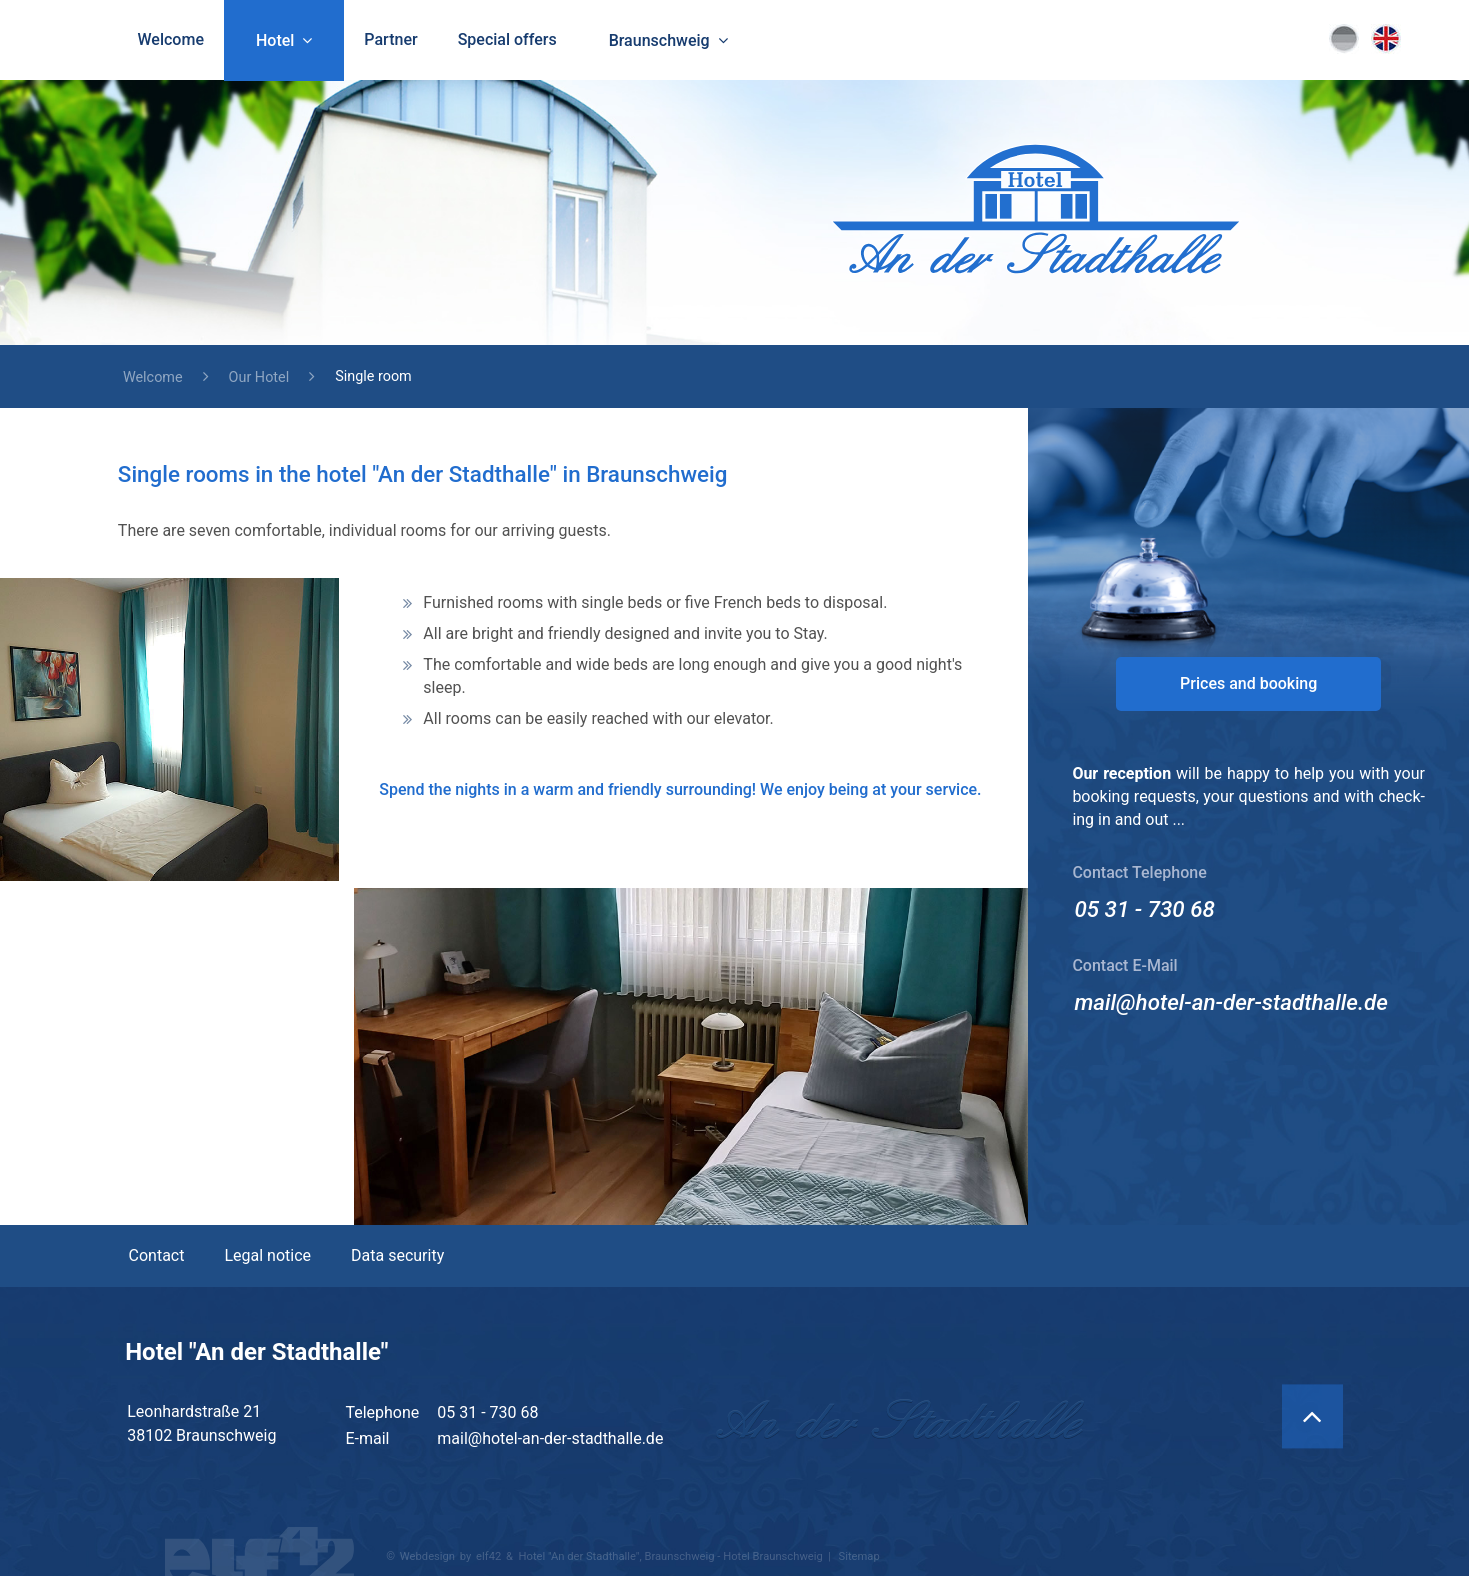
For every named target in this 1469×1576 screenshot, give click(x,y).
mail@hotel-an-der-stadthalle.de (1230, 1002)
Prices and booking (1248, 683)
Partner (390, 39)
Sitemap (859, 1556)
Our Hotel (259, 377)
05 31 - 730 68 (1144, 909)
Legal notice (267, 1255)
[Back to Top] (1312, 1416)
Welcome (171, 39)
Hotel (275, 40)
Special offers (507, 39)
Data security (397, 1255)
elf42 (488, 1556)
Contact (157, 1255)
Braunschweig (659, 40)
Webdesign (427, 1556)
